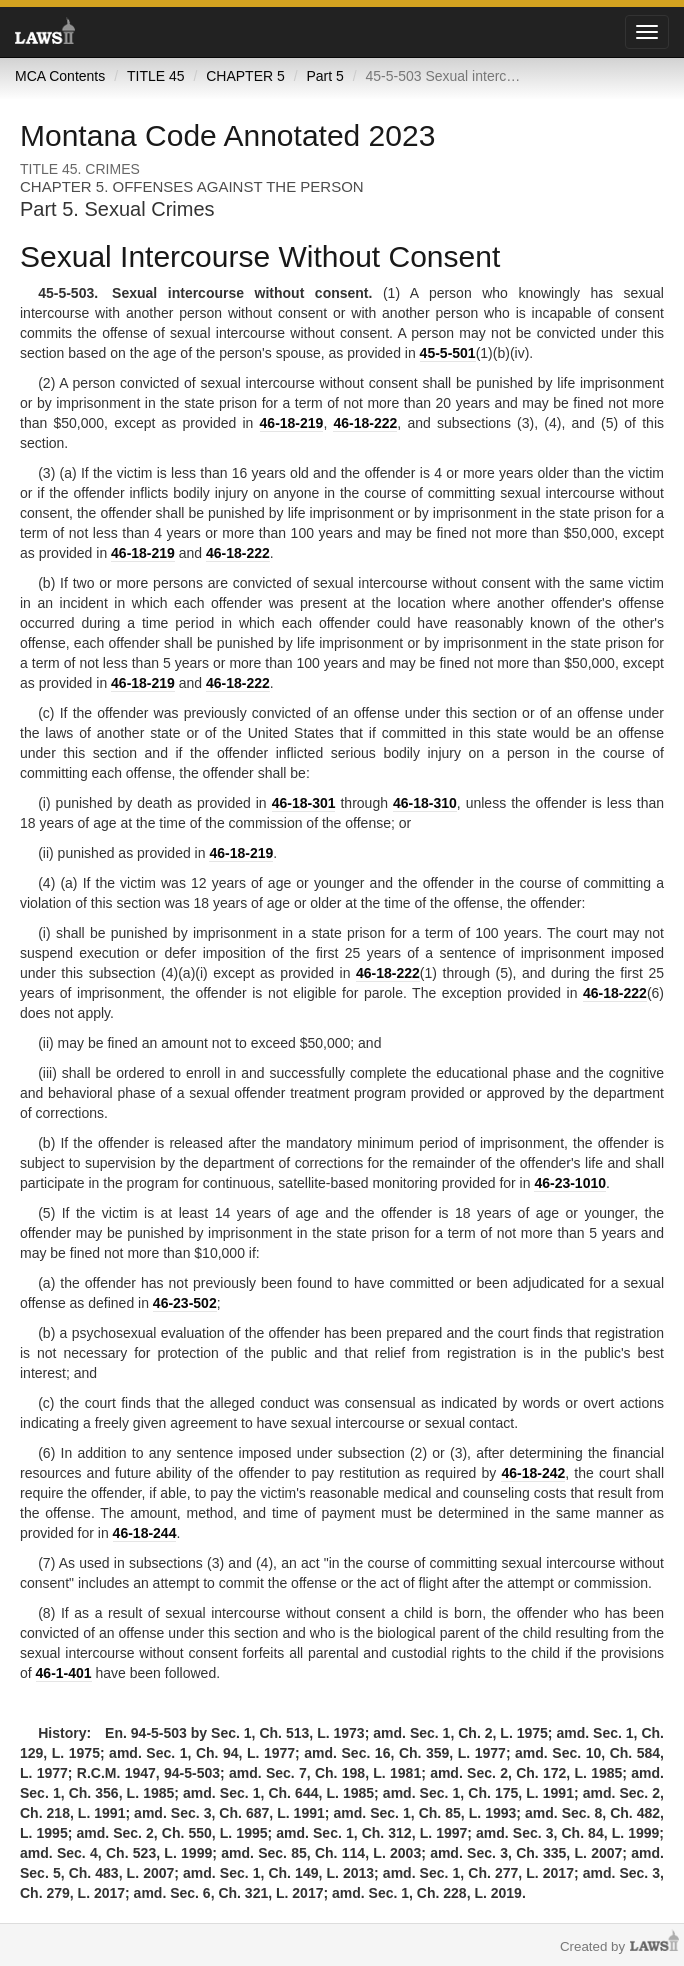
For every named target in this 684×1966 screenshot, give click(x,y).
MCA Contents (60, 76)
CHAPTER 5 (245, 76)
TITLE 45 (156, 76)
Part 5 (324, 76)
